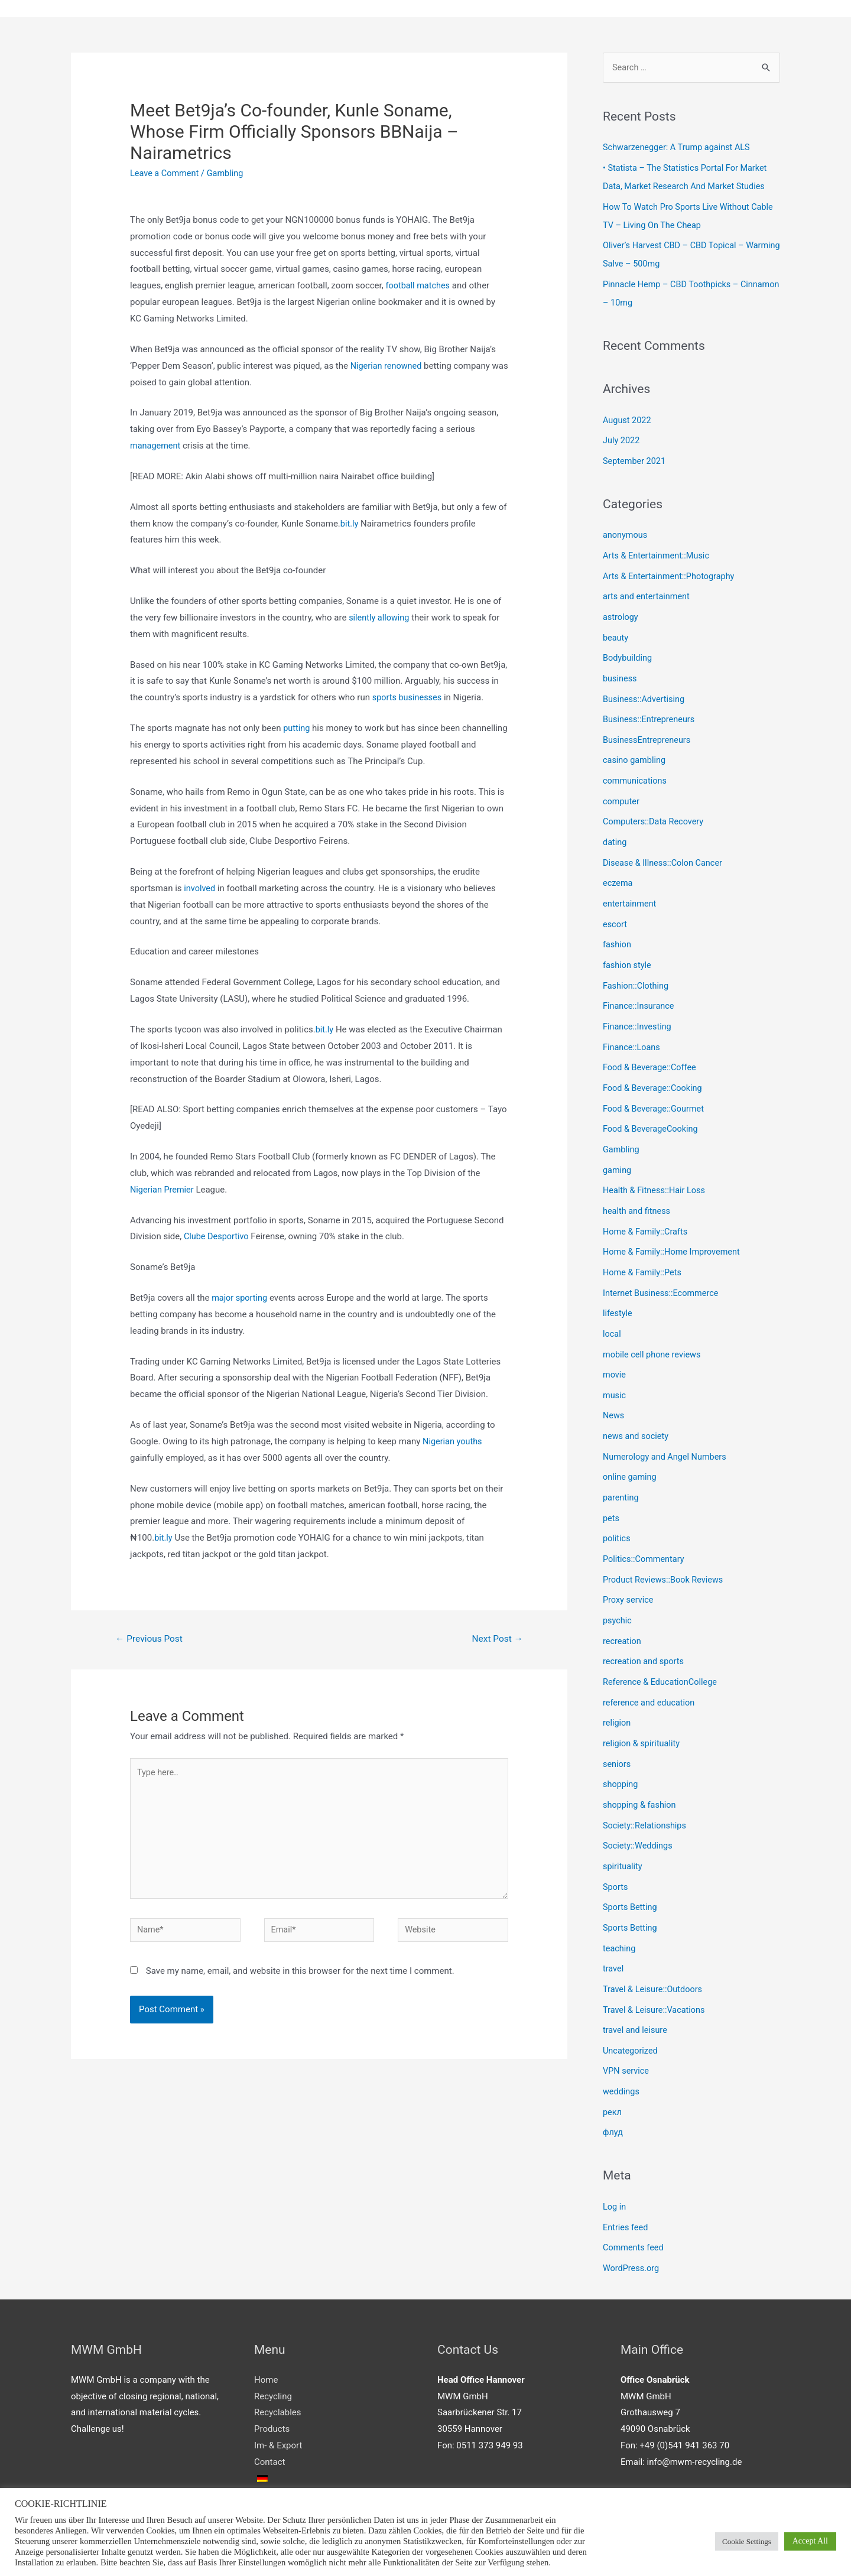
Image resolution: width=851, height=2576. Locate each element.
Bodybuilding (628, 649)
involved (200, 888)
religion (617, 1686)
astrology (621, 610)
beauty (616, 629)
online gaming (630, 1447)
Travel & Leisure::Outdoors (654, 1946)
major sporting (240, 1298)
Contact (269, 2412)
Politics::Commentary (645, 1527)
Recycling (273, 2346)
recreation (622, 1607)
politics (617, 1507)
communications (636, 769)
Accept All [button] (810, 2540)
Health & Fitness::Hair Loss (656, 1168)
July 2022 (622, 436)
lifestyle (618, 1287)
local (612, 1307)
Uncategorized (631, 2005)
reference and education (650, 1666)
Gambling (228, 173)
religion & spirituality (643, 1706)
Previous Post (151, 1639)
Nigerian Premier (163, 1190)
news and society (637, 1407)
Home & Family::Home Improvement (674, 1228)
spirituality (623, 1826)
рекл (612, 2065)
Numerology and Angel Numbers (667, 1427)
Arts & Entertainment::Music (658, 549)
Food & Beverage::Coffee (651, 1048)
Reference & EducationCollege (662, 1647)
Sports (616, 1846)
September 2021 (635, 456)
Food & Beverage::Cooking (654, 1068)
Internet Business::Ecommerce (663, 1267)
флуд (613, 2085)
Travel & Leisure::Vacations (656, 1966)
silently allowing (380, 618)
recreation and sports (645, 1627)
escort (615, 909)
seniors (617, 1726)
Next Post (496, 1639)
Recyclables (277, 2362)
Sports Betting (631, 1866)
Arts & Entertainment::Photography (671, 569)
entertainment (630, 888)
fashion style (628, 948)
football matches (418, 286)
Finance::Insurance (640, 988)
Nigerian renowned (387, 366)
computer (622, 789)
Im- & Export (278, 2395)
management (156, 446)
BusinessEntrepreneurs (648, 729)
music (615, 1367)
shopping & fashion (640, 1766)
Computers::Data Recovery (655, 809)
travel (614, 1926)
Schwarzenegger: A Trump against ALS (679, 149)
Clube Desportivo (217, 1237)
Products (272, 2379)
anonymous (626, 530)
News (614, 1387)
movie (614, 1347)
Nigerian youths (453, 1442)
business (620, 669)
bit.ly (349, 524)
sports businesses (408, 698)
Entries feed (626, 2179)
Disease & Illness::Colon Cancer (665, 849)
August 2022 (628, 416)
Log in (615, 2159)
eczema (618, 868)
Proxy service (629, 1567)
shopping (621, 1746)
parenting (621, 1467)
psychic (618, 1586)
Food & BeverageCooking (652, 1108)
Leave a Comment (166, 173)
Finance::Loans (632, 1028)
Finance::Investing (638, 1008)
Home (266, 2330)
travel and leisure (636, 1985)
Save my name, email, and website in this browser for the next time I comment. (300, 1979)
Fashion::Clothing (637, 968)
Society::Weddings (639, 1806)
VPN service (627, 2025)
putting (297, 728)
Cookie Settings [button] (746, 2541)
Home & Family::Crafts (647, 1208)
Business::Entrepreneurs (650, 709)
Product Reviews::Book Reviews (665, 1547)
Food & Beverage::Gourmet (655, 1088)
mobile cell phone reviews (653, 1328)
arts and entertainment (648, 589)
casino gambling (635, 749)
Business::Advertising (645, 689)
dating (615, 829)
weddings (622, 2046)
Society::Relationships (646, 1786)
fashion (617, 929)
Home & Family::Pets (643, 1248)
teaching (620, 1906)
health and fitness (638, 1188)
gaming (617, 1148)
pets (611, 1487)
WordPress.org (632, 2219)
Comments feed (634, 2199)
